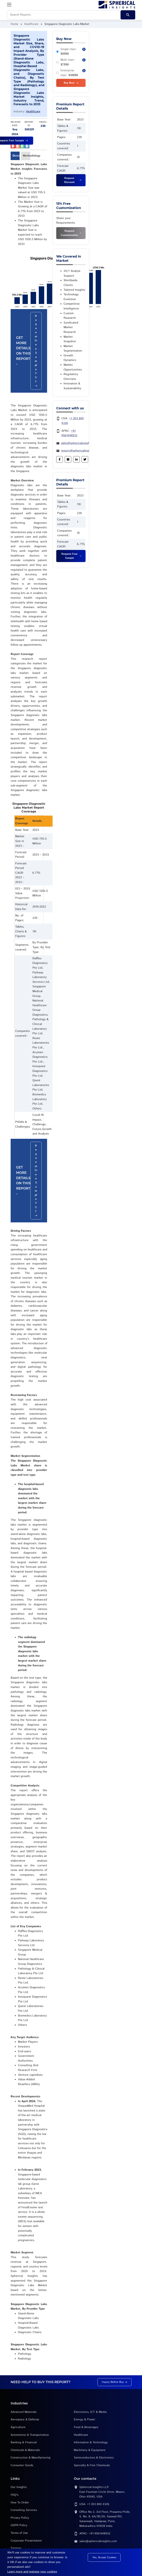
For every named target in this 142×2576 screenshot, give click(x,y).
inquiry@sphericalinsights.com (81, 451)
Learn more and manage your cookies (32, 2572)
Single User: (68, 51)
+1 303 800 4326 (98, 2504)
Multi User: (67, 62)
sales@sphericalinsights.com (80, 443)
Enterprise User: (69, 72)
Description (16, 156)
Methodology (26, 156)
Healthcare (31, 24)
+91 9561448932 (99, 2533)
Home (14, 24)
